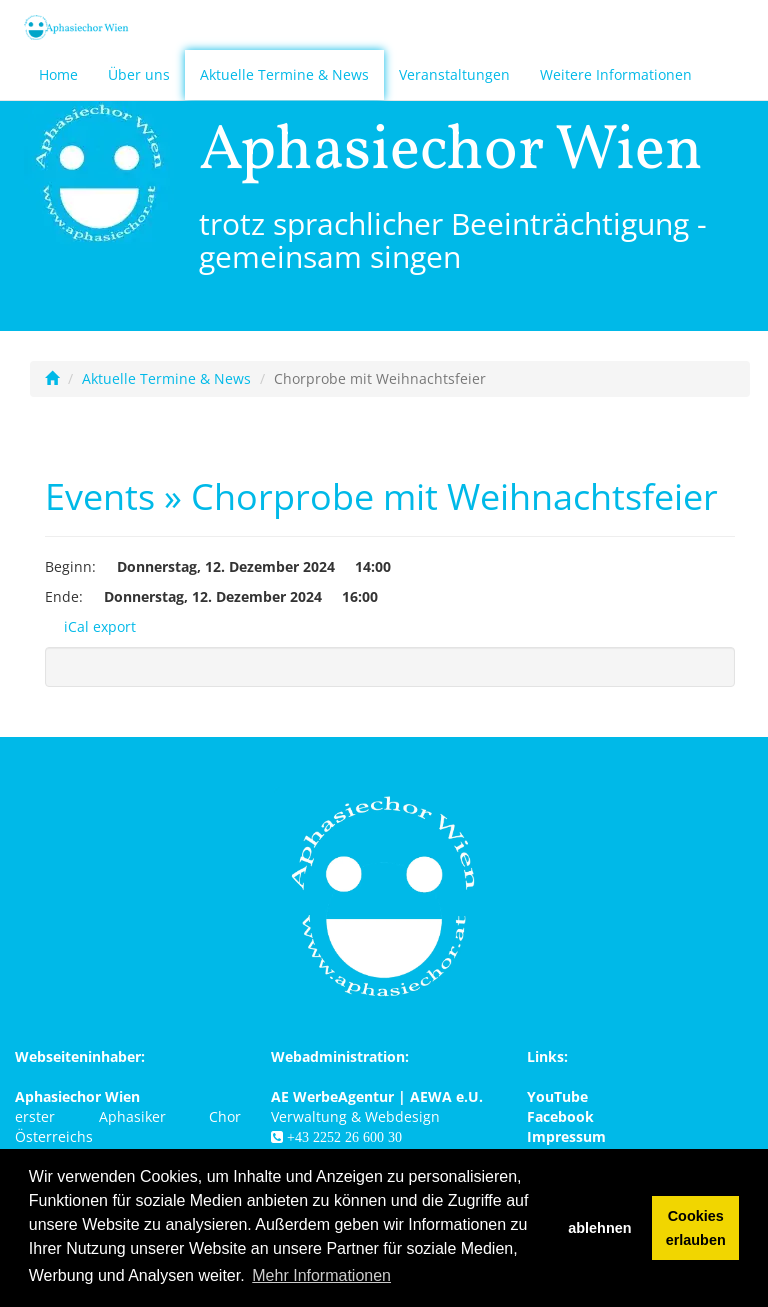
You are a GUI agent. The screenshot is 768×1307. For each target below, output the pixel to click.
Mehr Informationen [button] (321, 1275)
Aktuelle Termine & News (284, 74)
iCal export (90, 626)
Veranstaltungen (454, 74)
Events (100, 496)
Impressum (566, 1136)
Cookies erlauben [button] (696, 1228)
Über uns (139, 74)
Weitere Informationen (616, 74)
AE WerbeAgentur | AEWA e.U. (377, 1096)
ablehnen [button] (599, 1228)
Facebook (560, 1116)
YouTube (557, 1096)
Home (58, 74)
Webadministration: (340, 1056)
